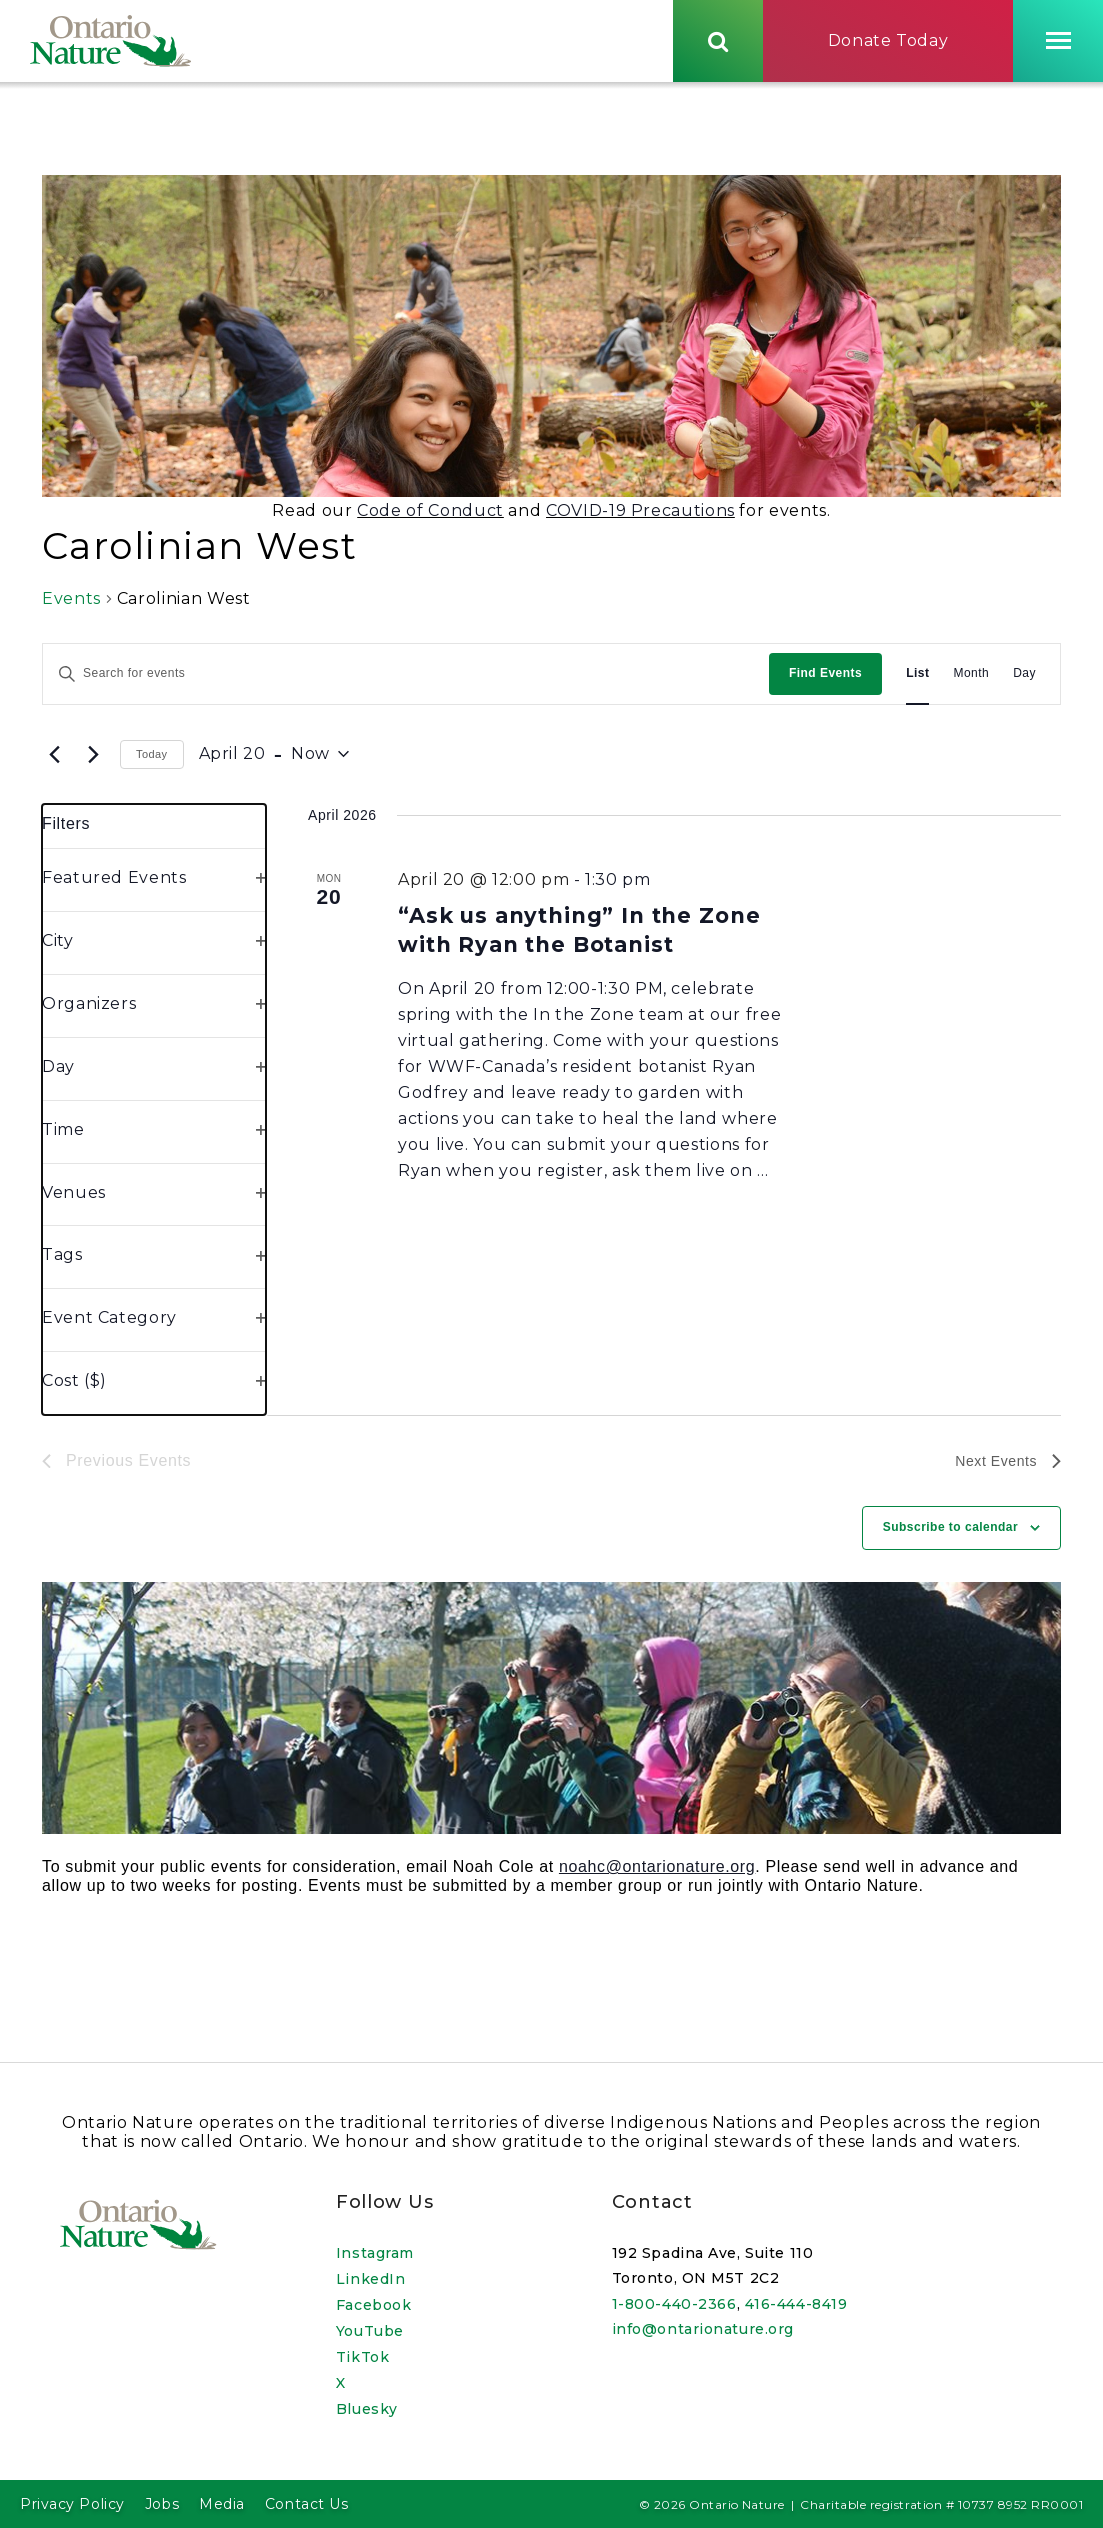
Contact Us (307, 2504)
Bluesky (367, 2409)
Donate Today (888, 43)
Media (222, 2504)
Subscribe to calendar (950, 1534)
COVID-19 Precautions (640, 517)
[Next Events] (93, 761)
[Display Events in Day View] (1024, 680)
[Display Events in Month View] (971, 680)
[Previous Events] (54, 761)
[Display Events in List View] (917, 680)
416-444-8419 (796, 2304)
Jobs (162, 2504)
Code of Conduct (430, 517)
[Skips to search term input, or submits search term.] (718, 43)
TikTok (362, 2357)
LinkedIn (370, 2279)
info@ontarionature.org (703, 2330)
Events (71, 605)
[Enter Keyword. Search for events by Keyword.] (406, 680)
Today (152, 761)
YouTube (370, 2331)
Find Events (825, 680)
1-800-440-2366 (674, 2304)
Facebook (373, 2305)
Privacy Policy (72, 2504)
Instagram (375, 2253)
